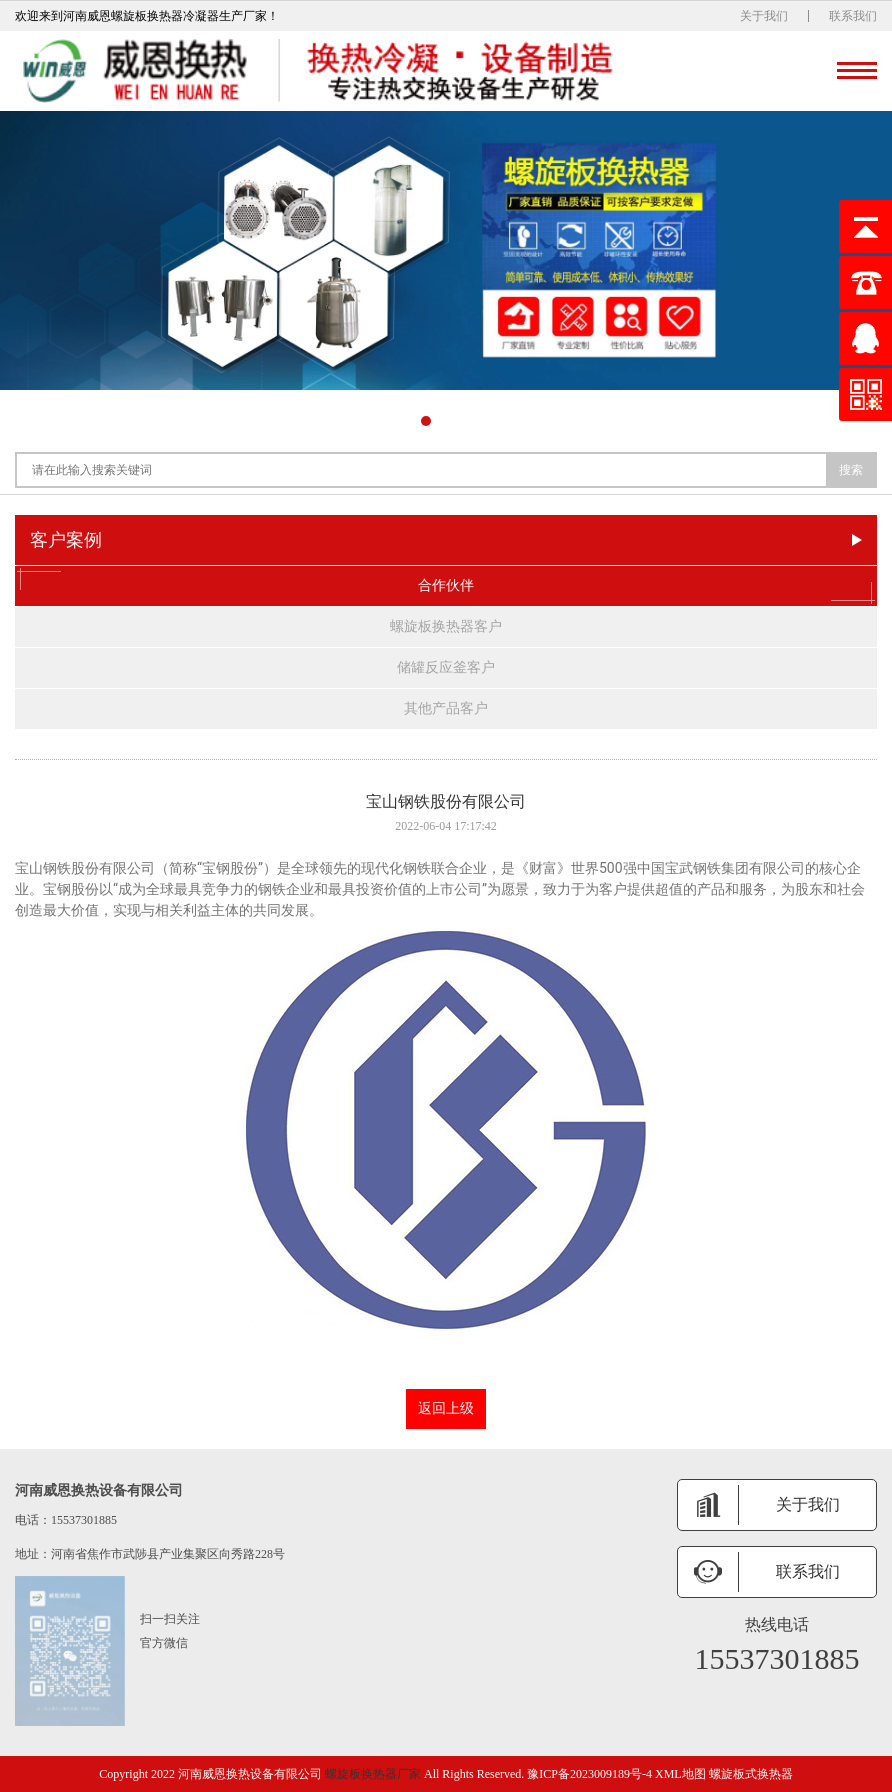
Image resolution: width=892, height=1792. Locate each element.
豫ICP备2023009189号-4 (589, 1774)
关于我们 (764, 16)
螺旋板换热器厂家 (373, 1774)
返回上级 (446, 1408)
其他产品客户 (446, 708)
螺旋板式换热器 (751, 1774)
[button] (426, 421)
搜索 (851, 470)
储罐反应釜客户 (446, 667)
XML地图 (680, 1774)
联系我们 (853, 16)
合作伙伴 (446, 586)
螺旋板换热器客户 (446, 626)
